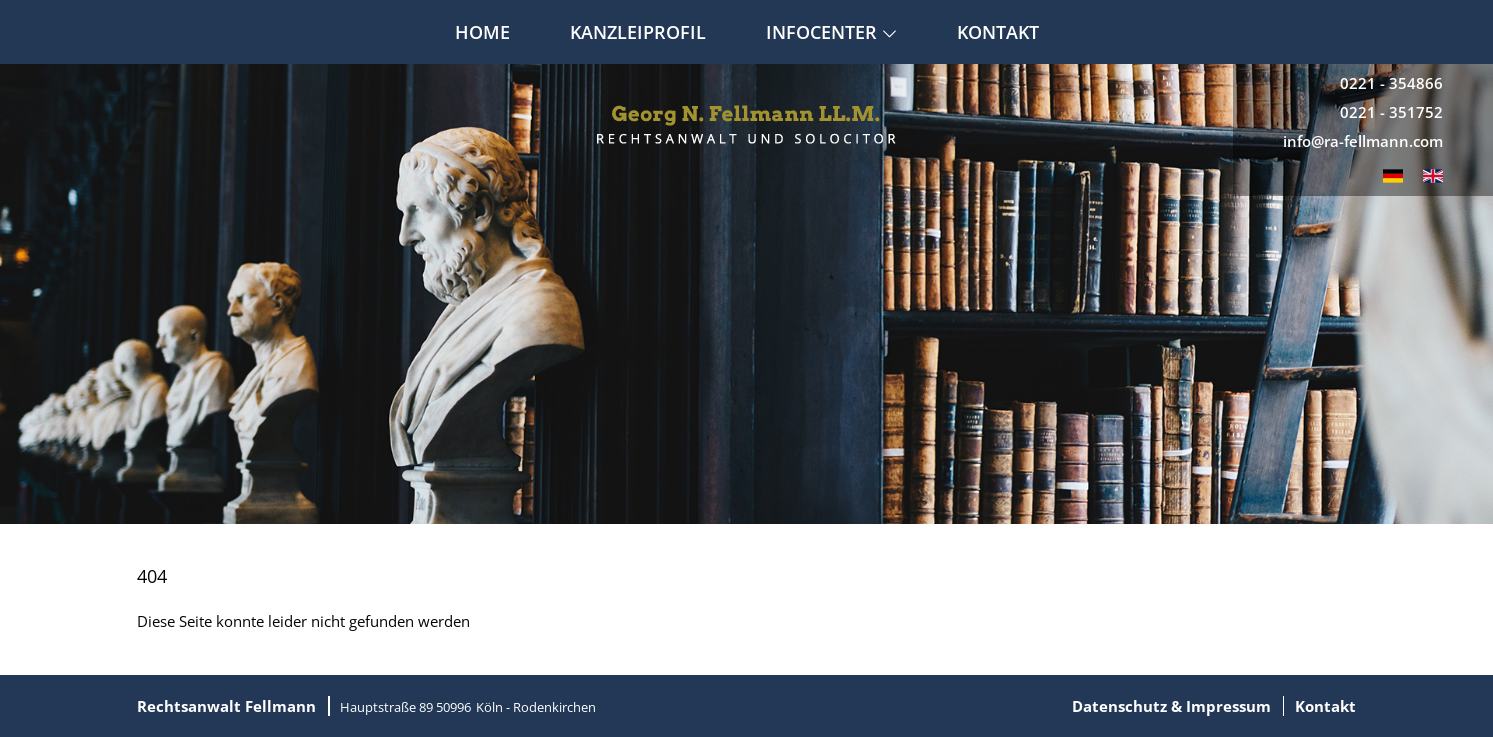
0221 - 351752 (1391, 112)
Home (482, 32)
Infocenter (831, 32)
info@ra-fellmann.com (1363, 141)
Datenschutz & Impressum (1171, 706)
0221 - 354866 (1391, 83)
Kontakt (998, 32)
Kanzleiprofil (638, 32)
